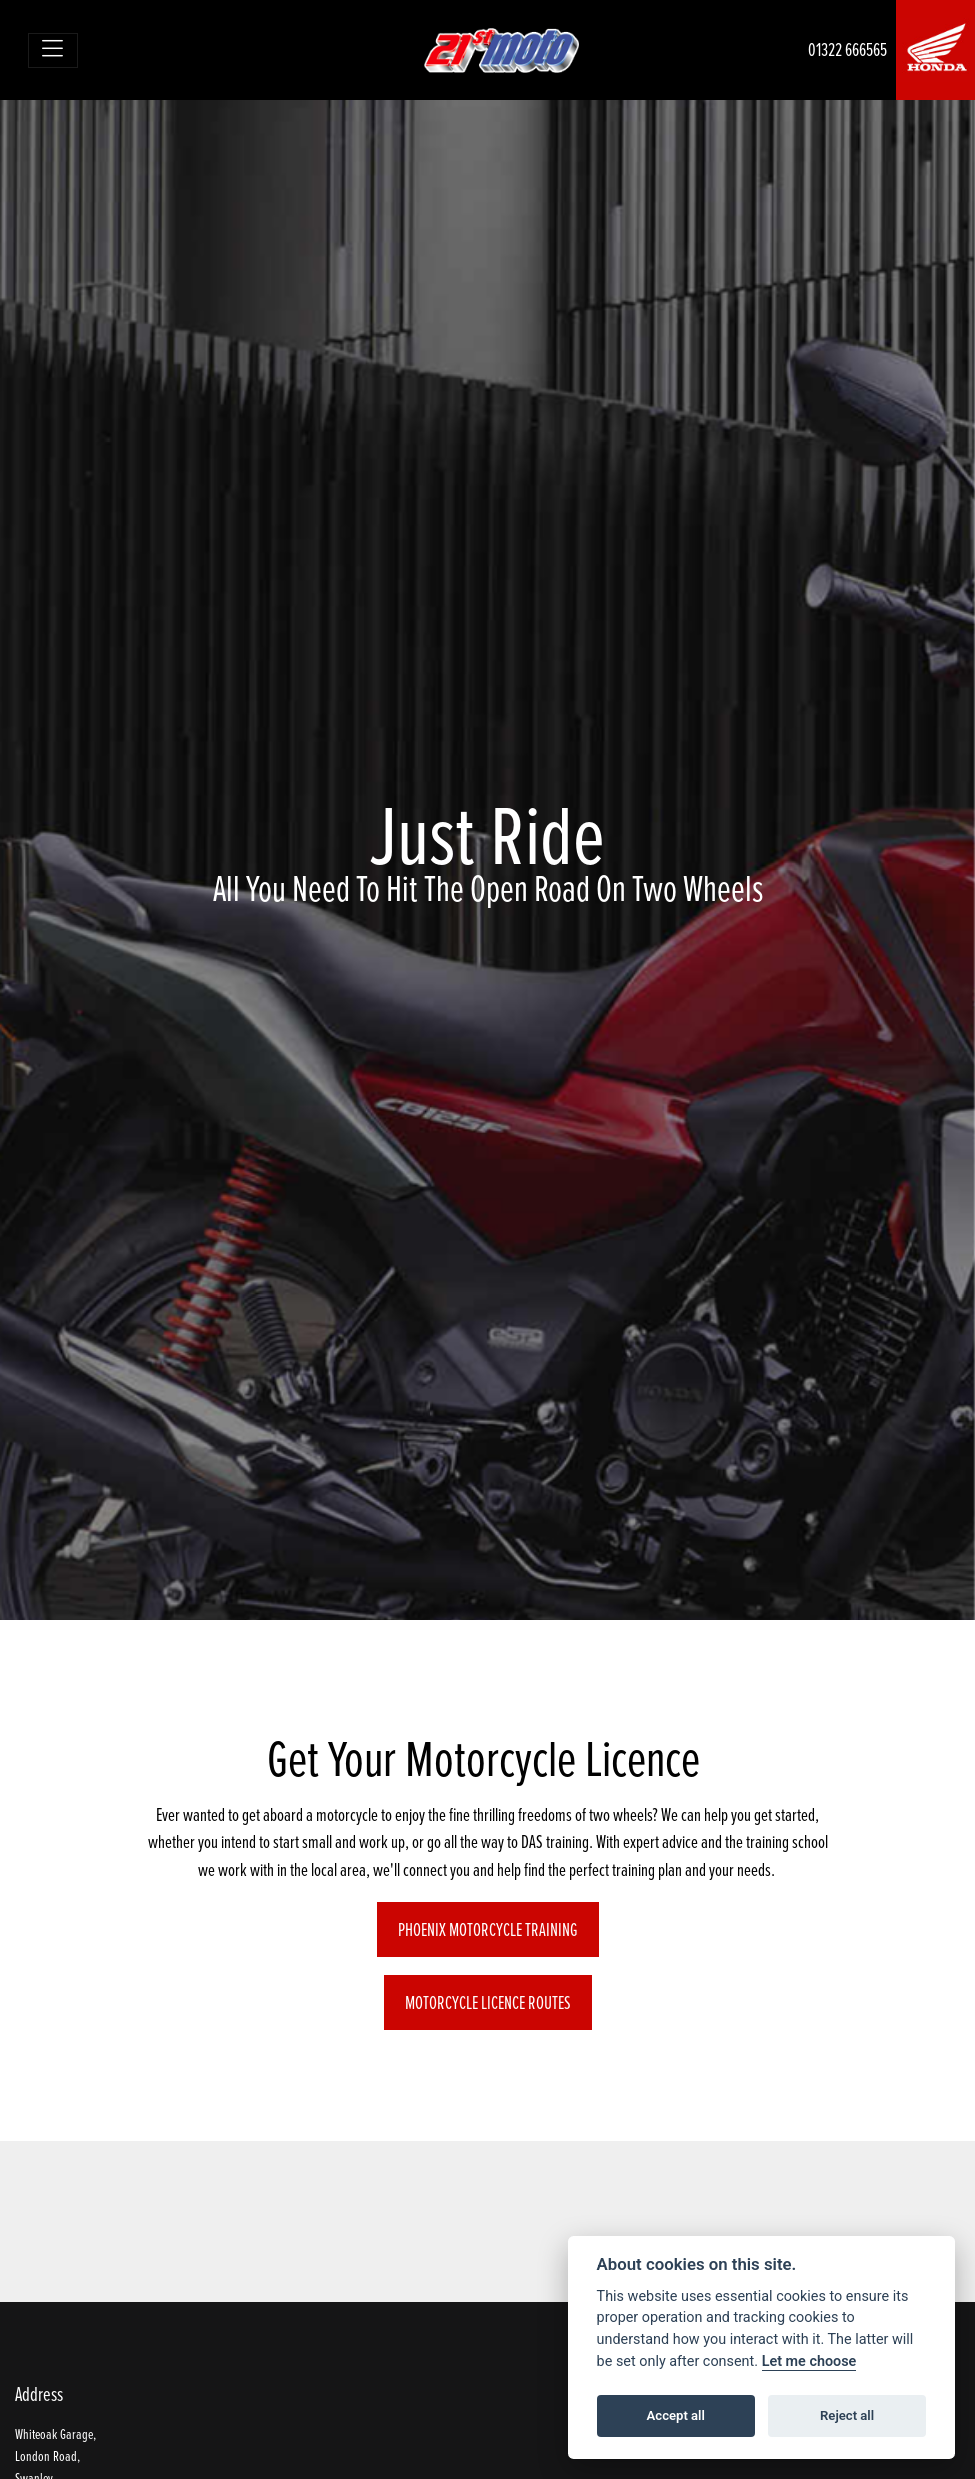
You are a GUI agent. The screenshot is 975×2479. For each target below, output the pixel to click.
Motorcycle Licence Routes (488, 2002)
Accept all (676, 2415)
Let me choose (809, 2361)
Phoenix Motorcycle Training (488, 1929)
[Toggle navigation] (53, 50)
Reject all (847, 2415)
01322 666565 (847, 49)
